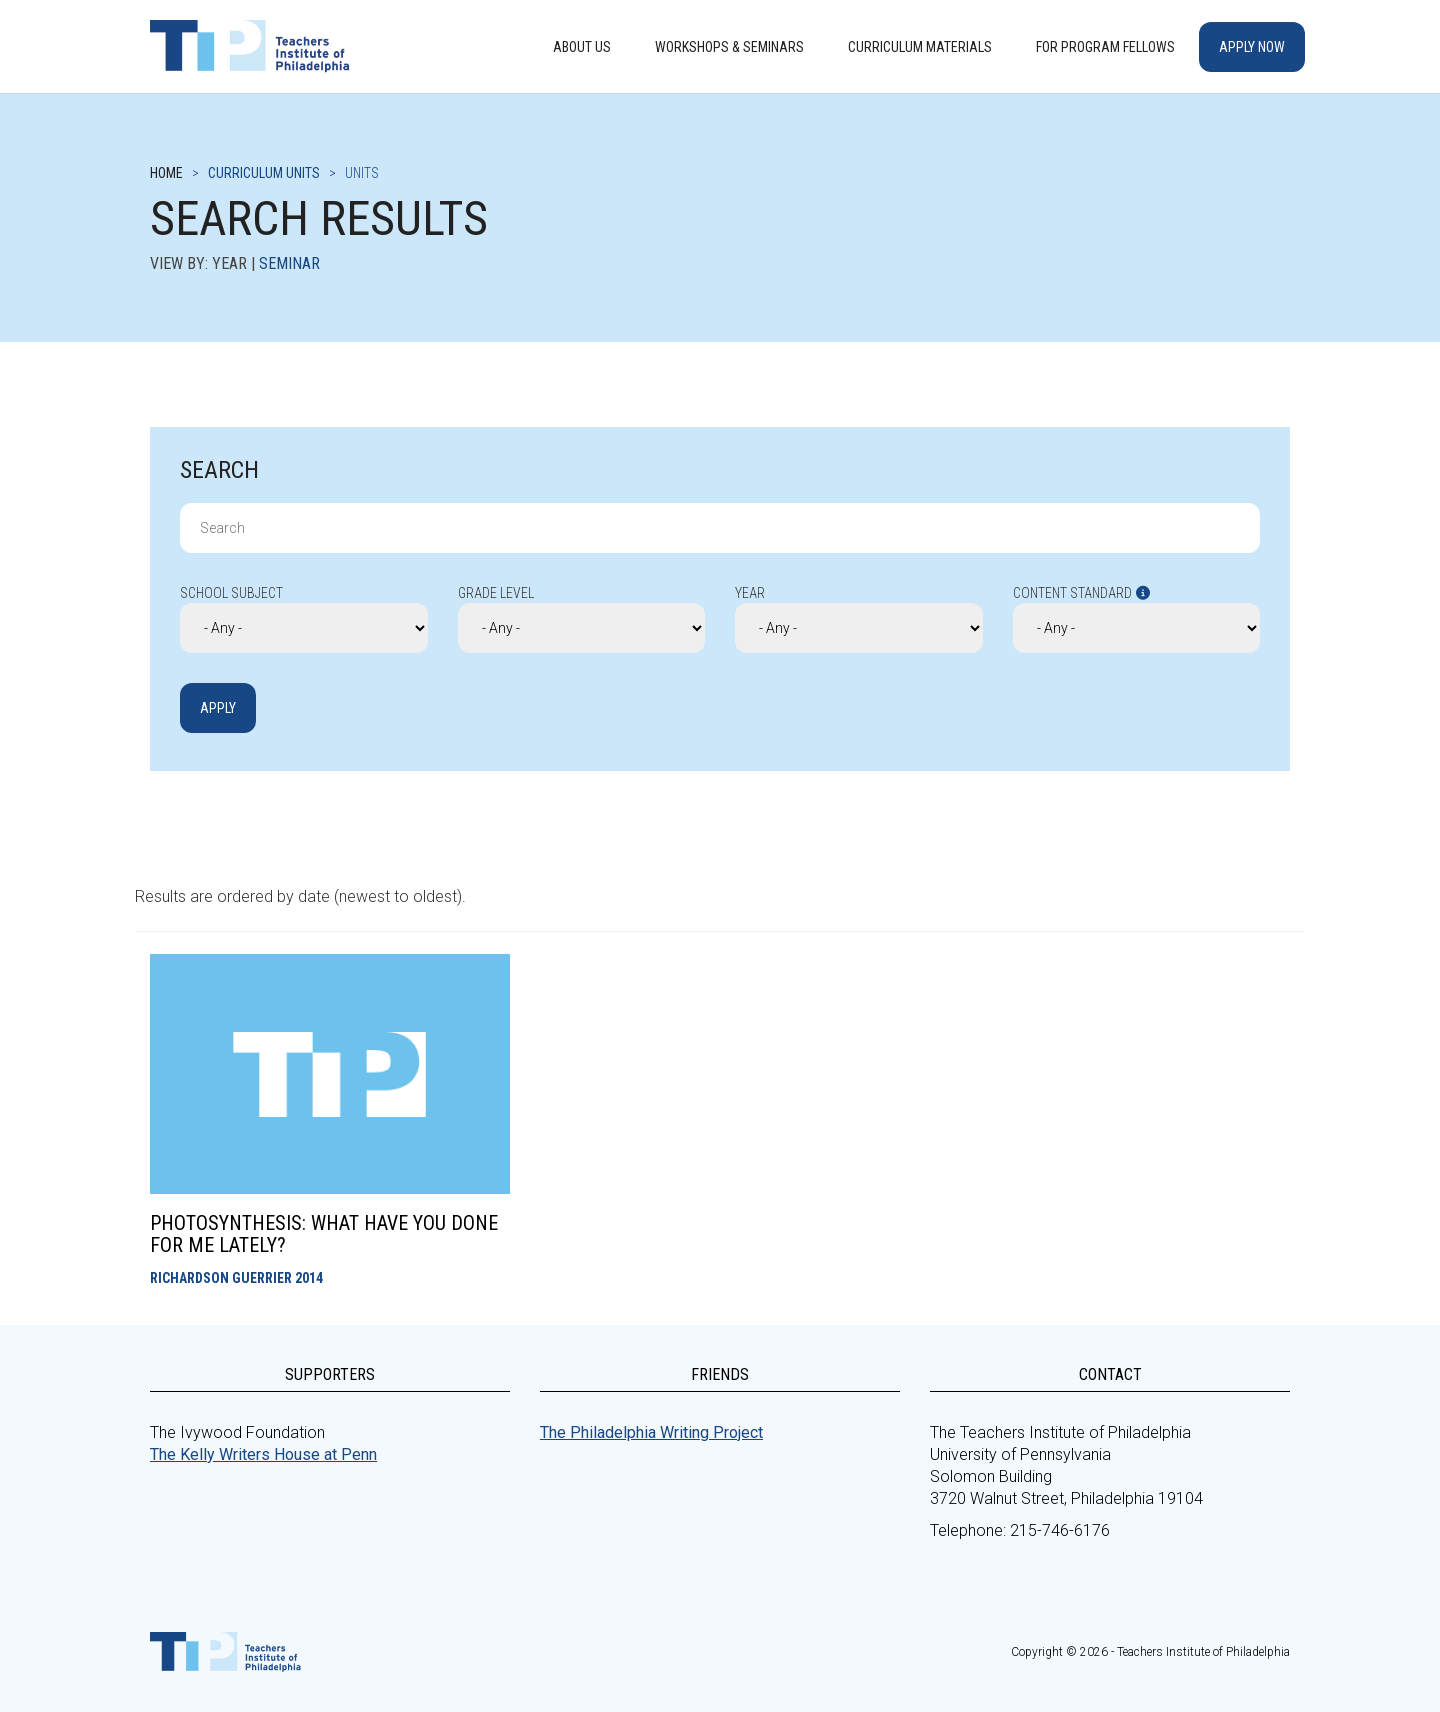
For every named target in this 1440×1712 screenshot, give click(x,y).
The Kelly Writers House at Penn (263, 1454)
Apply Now (1252, 47)
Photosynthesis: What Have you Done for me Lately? (324, 1234)
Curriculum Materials (920, 47)
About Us (582, 47)
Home (166, 173)
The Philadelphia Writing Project (651, 1432)
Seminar (289, 263)
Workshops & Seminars (729, 47)
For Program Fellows (1105, 47)
